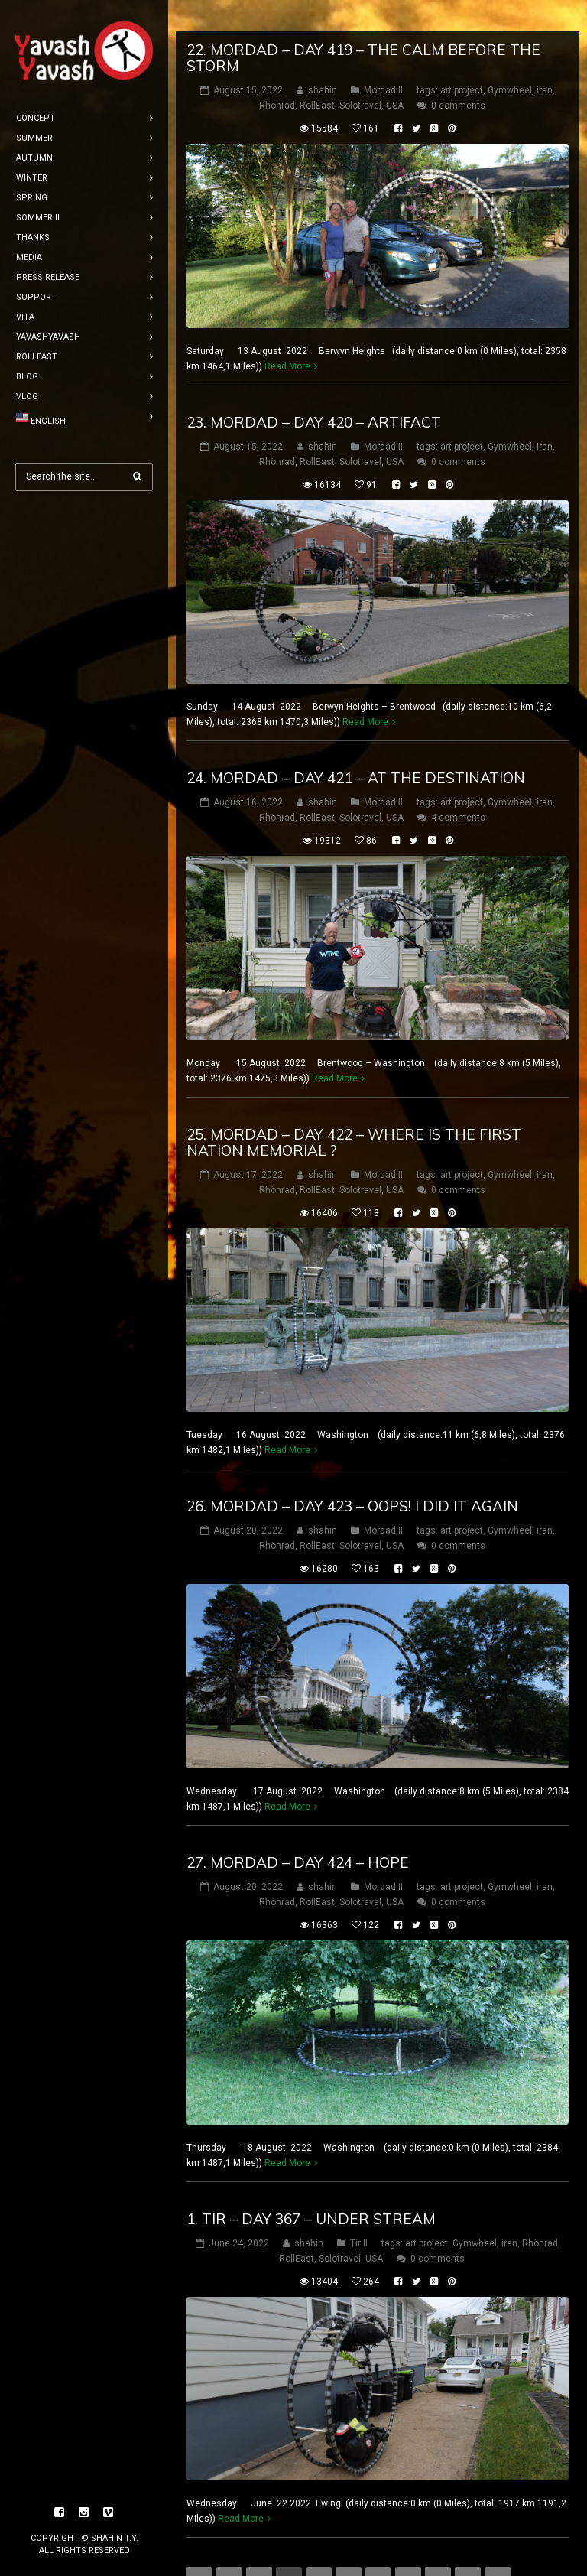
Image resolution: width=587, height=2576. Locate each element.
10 (467, 2548)
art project (461, 59)
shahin (322, 59)
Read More (287, 335)
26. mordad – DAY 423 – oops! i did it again (352, 1474)
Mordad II (383, 59)
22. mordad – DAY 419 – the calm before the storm (363, 26)
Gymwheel (510, 59)
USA (395, 74)
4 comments (458, 786)
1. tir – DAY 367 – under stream (311, 2187)
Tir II (359, 2212)
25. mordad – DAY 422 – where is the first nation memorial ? (353, 1111)
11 (497, 2548)
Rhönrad (277, 74)
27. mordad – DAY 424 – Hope (297, 1831)
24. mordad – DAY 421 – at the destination (355, 746)
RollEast (317, 74)
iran (545, 59)
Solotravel (360, 74)
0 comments (458, 74)
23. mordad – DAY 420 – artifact (313, 391)
